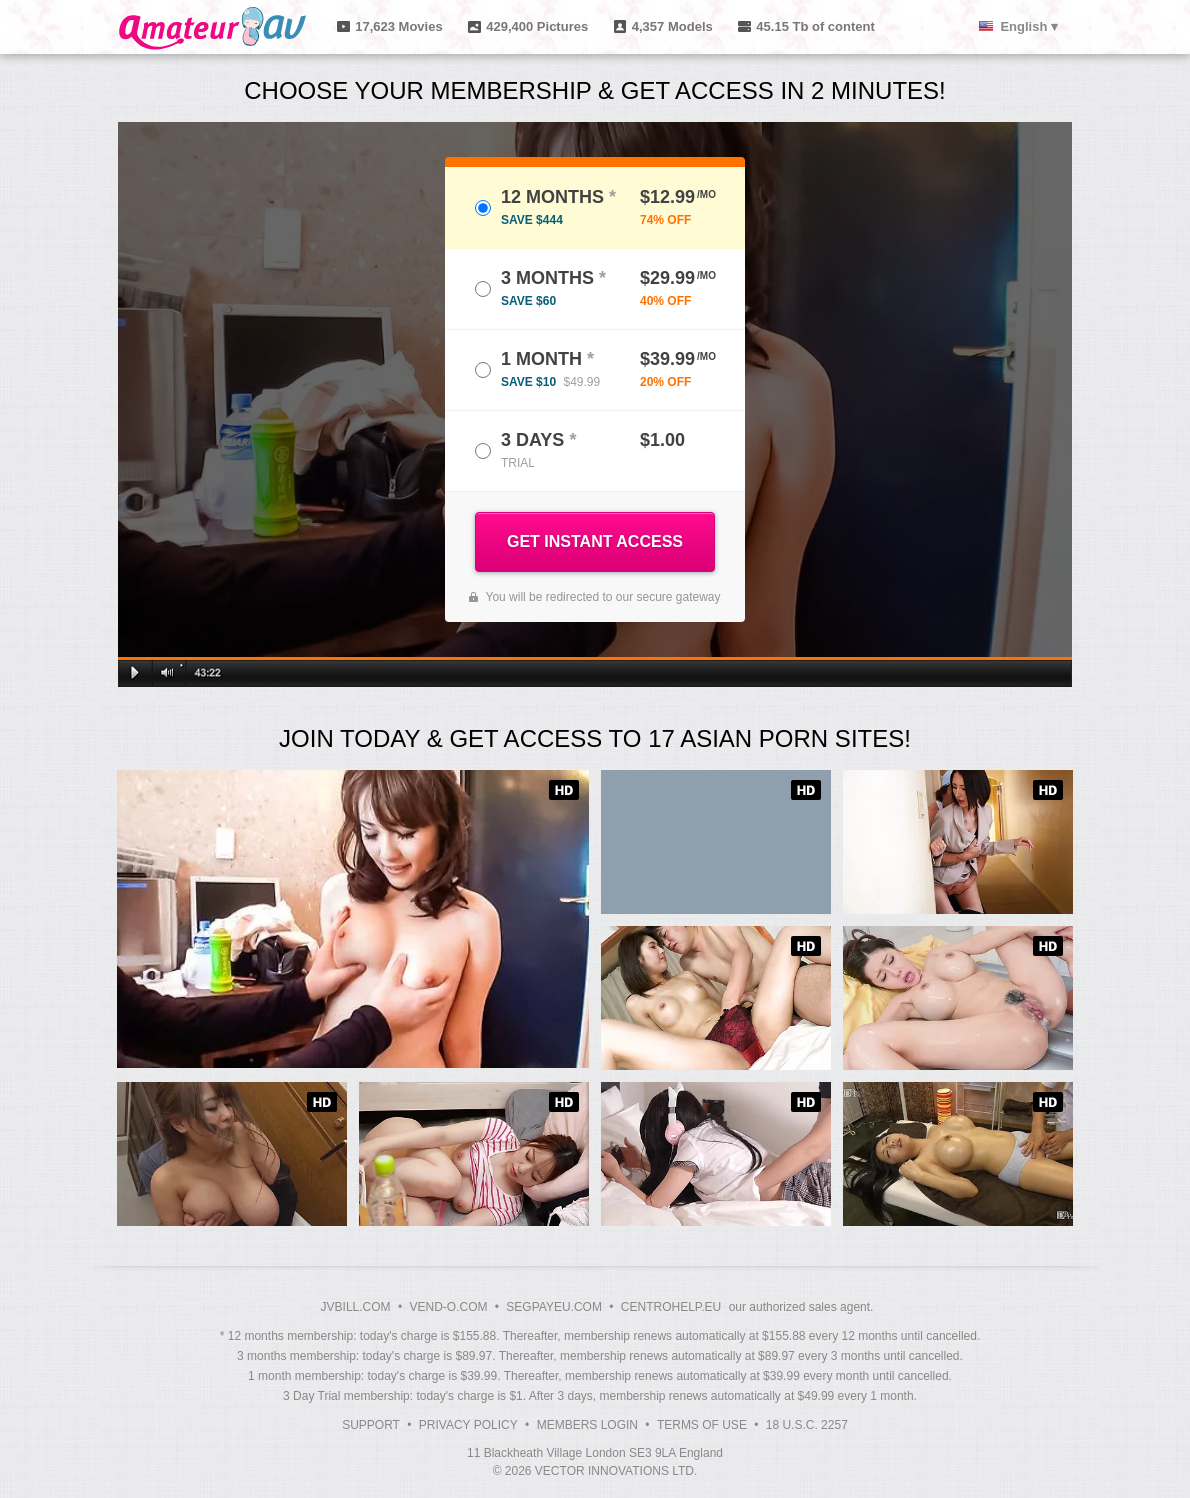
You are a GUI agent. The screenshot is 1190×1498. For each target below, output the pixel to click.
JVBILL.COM (356, 1307)
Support (371, 1425)
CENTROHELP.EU (671, 1307)
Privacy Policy (468, 1425)
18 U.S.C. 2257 (807, 1425)
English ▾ (1029, 26)
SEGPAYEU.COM (554, 1307)
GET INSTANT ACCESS (595, 541)
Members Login (587, 1425)
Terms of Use (702, 1425)
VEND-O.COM (448, 1307)
